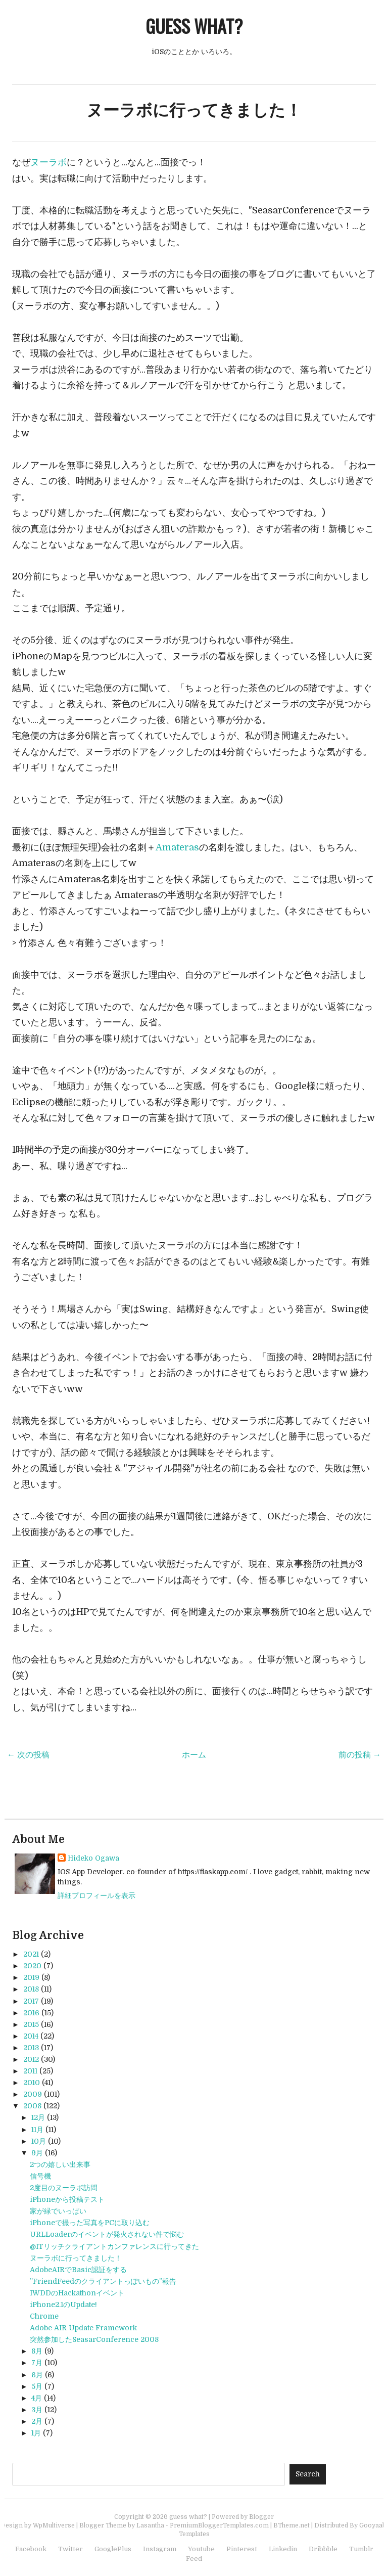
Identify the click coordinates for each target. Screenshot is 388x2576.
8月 (36, 2351)
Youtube (201, 2549)
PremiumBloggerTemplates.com (219, 2525)
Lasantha (150, 2525)
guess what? (194, 25)
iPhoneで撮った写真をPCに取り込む (90, 2223)
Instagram (159, 2549)
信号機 (40, 2176)
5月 (36, 2386)
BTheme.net (291, 2525)
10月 (38, 2141)
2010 (31, 2082)
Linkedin (283, 2549)
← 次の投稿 (28, 1754)
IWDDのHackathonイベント (77, 2293)
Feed (194, 2558)
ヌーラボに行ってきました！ (194, 110)
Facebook (30, 2549)
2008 (32, 2106)
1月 (36, 2433)
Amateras (177, 847)
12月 (38, 2117)
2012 (31, 2059)
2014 (30, 2036)
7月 (36, 2363)
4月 (36, 2398)
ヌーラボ (48, 162)
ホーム (194, 1754)
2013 (31, 2048)
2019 (31, 1977)
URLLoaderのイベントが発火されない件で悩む (107, 2234)
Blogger (261, 2516)
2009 (32, 2094)
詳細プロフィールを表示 (96, 1895)
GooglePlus (112, 2549)
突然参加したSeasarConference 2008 (94, 2339)
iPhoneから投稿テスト (67, 2199)
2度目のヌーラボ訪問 (64, 2188)
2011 (30, 2071)
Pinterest (241, 2549)
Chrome (44, 2316)
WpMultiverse (54, 2525)
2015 (31, 2024)
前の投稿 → (359, 1754)
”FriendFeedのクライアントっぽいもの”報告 (103, 2281)
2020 (32, 1966)
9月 (37, 2153)
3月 (36, 2410)
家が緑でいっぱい (58, 2211)
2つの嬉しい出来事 (60, 2164)
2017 (31, 2001)
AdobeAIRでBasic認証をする (78, 2270)
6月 (37, 2375)
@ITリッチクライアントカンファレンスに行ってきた (114, 2246)
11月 (37, 2130)
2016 (31, 2013)
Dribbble (323, 2549)
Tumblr (361, 2549)
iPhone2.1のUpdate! (63, 2304)
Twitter (70, 2549)
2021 (31, 1954)
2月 (36, 2421)
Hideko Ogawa (93, 1858)
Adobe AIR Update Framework (83, 2328)
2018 (31, 1989)
